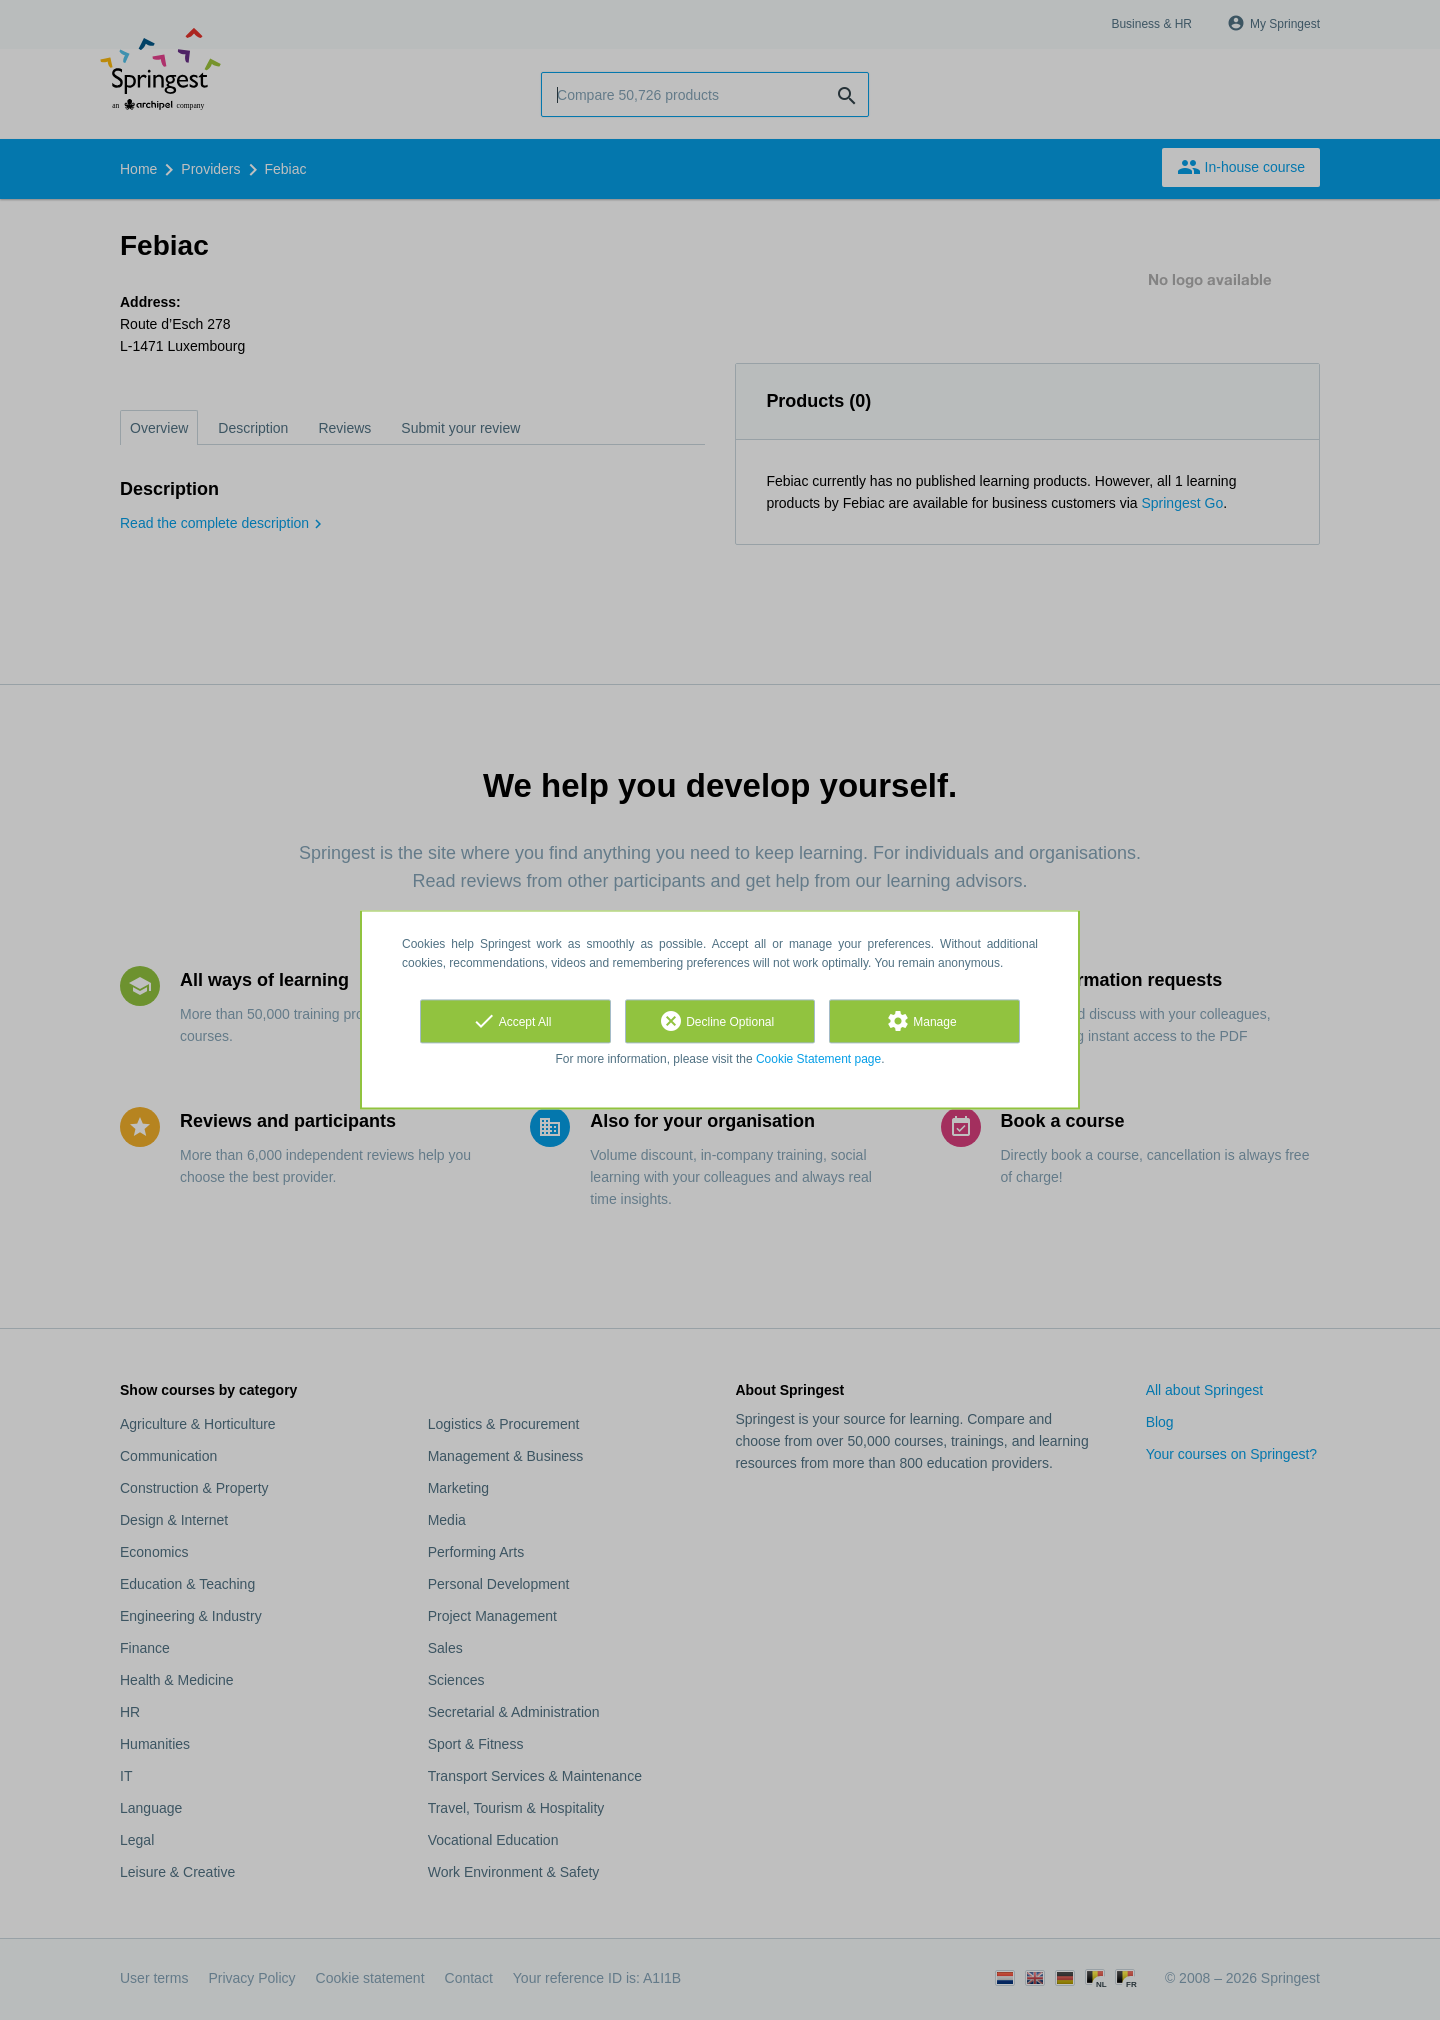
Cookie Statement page (818, 1059)
